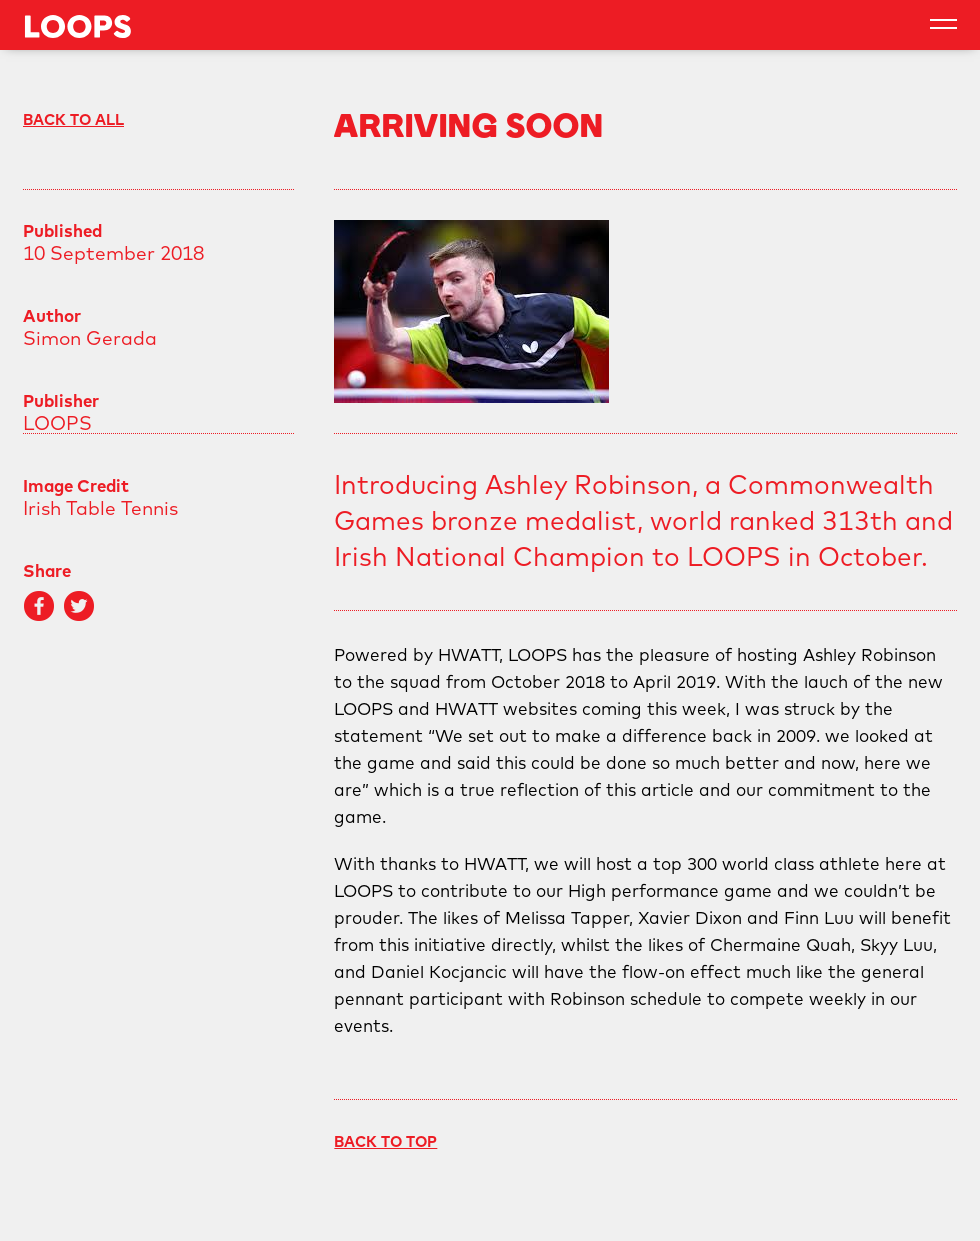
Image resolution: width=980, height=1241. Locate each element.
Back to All (73, 119)
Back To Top (385, 1141)
